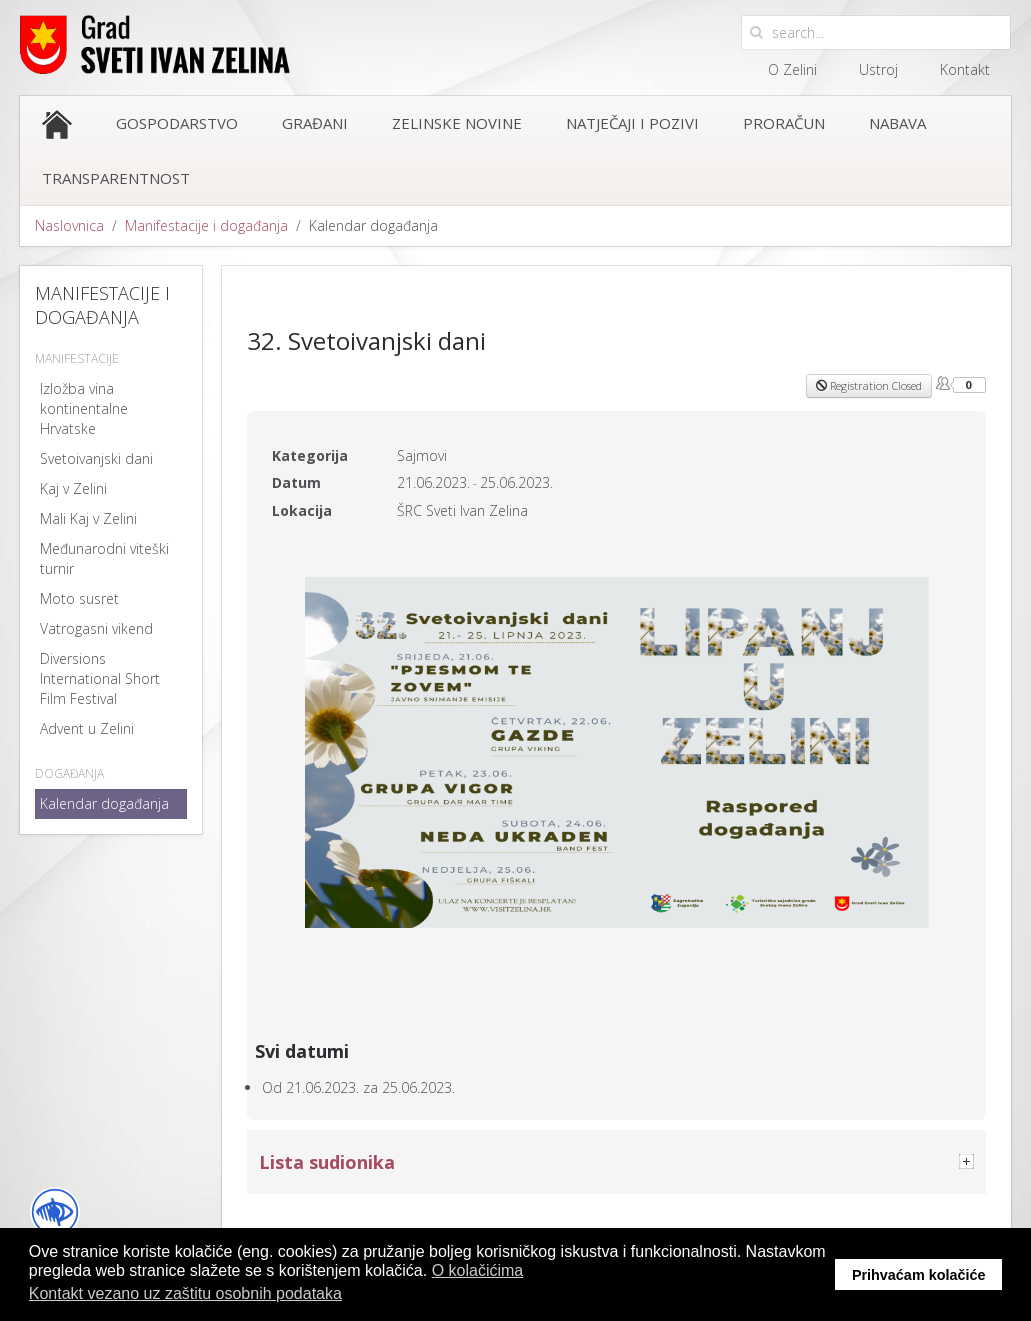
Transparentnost (116, 178)
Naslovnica (69, 225)
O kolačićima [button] (478, 1270)
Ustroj (878, 69)
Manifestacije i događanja (206, 225)
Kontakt (965, 69)
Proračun (784, 123)
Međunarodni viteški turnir (104, 558)
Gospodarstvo (177, 123)
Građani (315, 123)
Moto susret (79, 598)
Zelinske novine (457, 123)
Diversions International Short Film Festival (100, 678)
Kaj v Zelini (73, 488)
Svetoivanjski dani (96, 458)
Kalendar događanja (104, 803)
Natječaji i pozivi (632, 123)
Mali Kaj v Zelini (88, 518)
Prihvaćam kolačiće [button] (919, 1275)
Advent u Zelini (87, 728)
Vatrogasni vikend (96, 628)
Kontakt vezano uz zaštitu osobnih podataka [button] (185, 1293)
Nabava (897, 123)
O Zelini (792, 69)
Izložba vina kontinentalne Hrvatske (84, 408)
